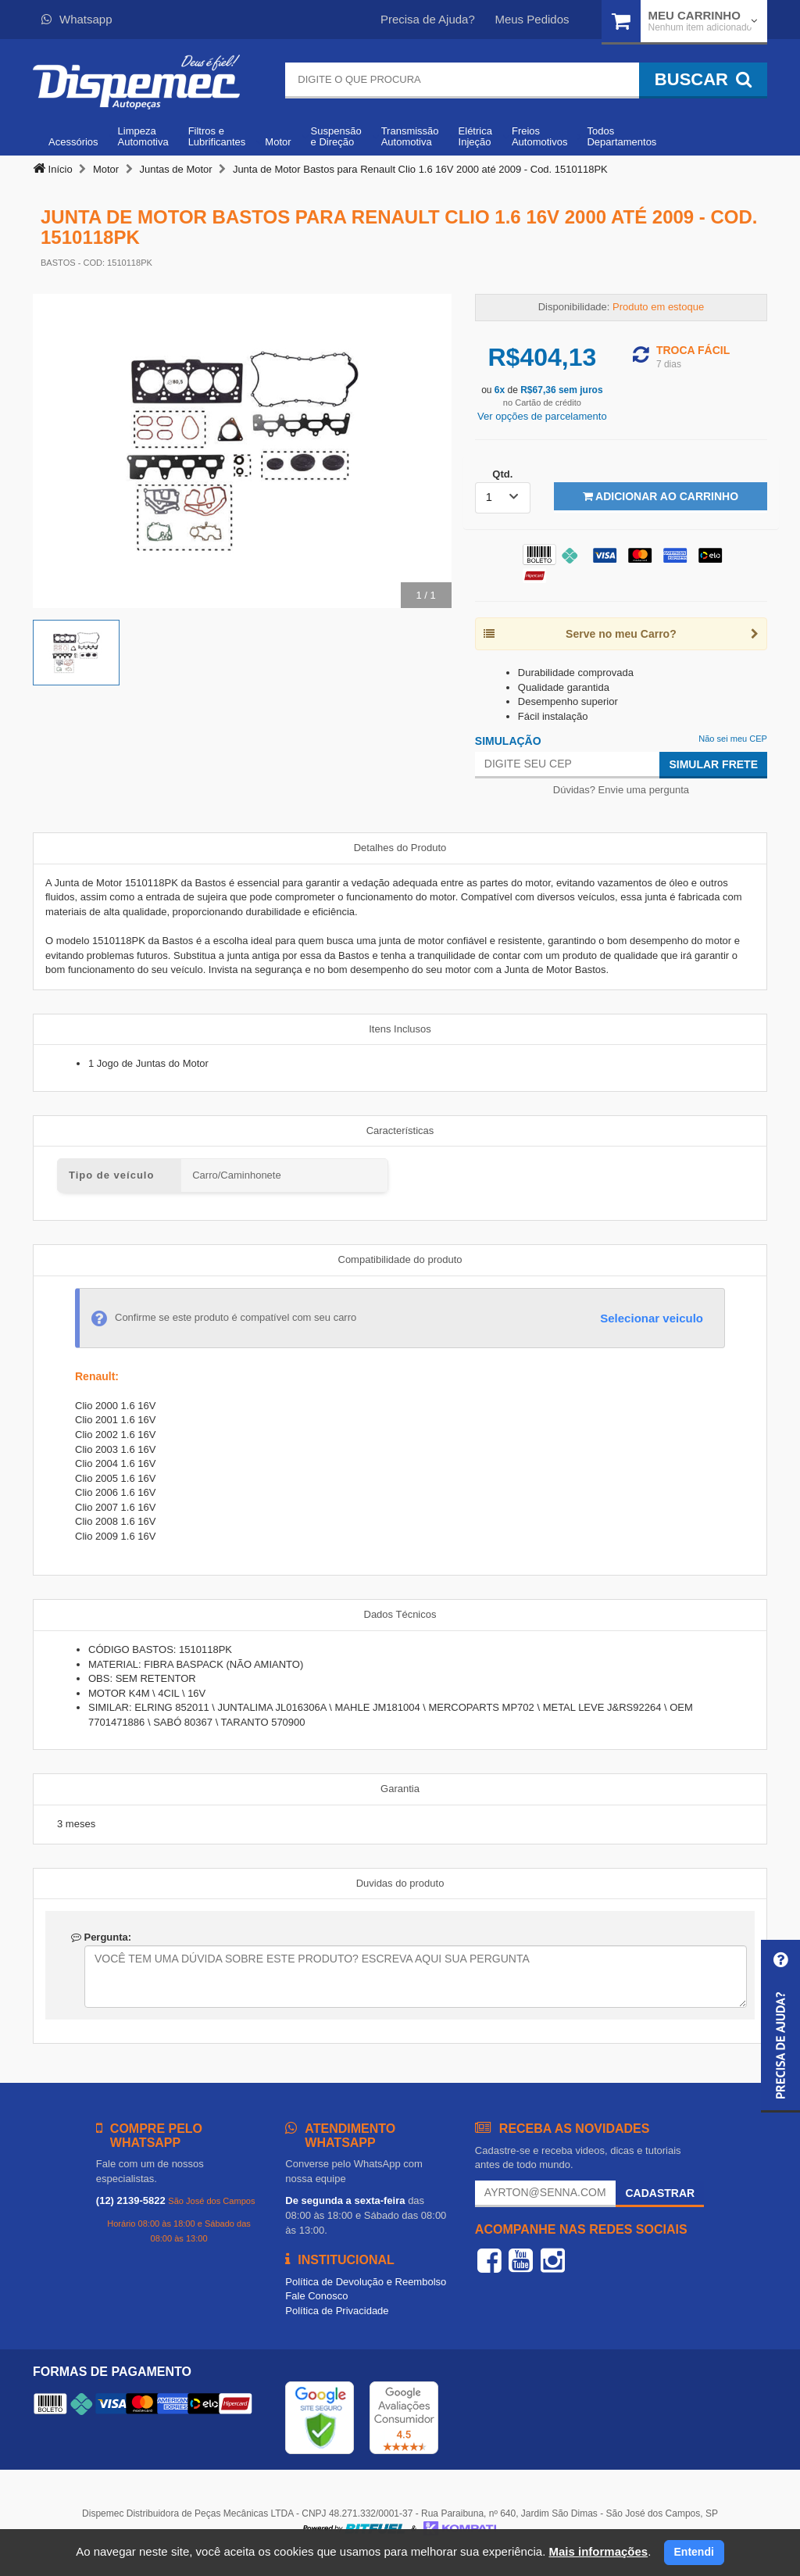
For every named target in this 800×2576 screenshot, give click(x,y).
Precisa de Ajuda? (427, 19)
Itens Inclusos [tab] (400, 1029)
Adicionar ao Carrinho (660, 496)
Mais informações (598, 2551)
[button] (780, 2026)
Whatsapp (76, 19)
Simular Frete (713, 764)
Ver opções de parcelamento (542, 416)
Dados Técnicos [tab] (400, 1614)
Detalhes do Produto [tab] (400, 847)
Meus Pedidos (532, 19)
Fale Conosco (316, 2296)
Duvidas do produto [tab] (400, 1883)
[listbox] (502, 497)
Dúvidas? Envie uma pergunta (621, 790)
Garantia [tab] (400, 1788)
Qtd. (502, 474)
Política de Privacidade (336, 2311)
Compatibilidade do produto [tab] (400, 1259)
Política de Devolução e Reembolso (365, 2282)
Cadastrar (660, 2193)
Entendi (694, 2552)
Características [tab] (400, 1130)
